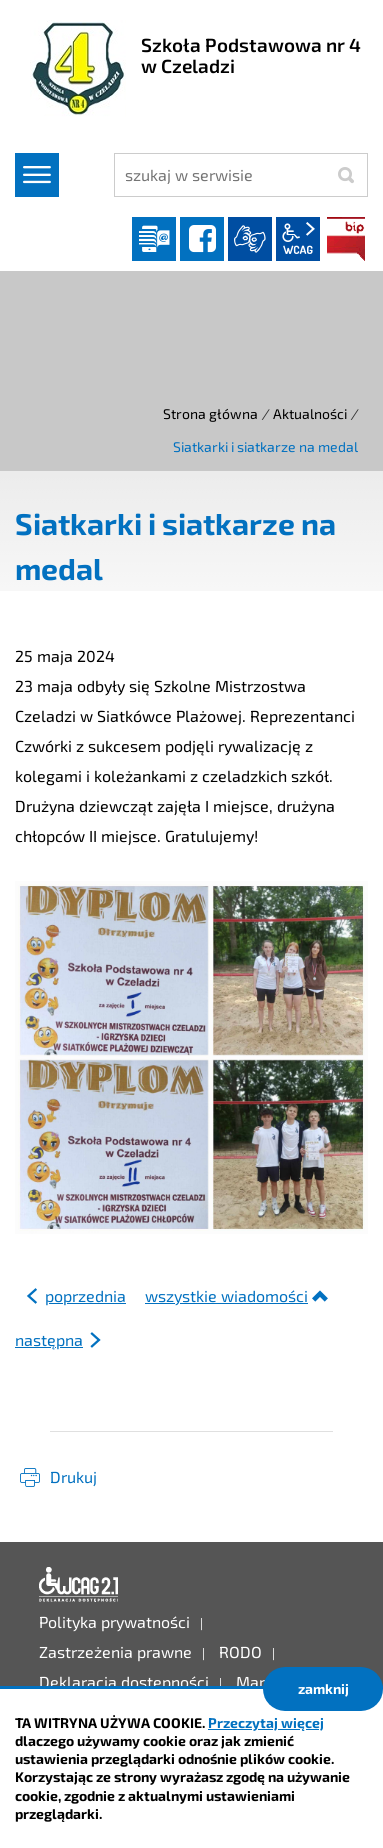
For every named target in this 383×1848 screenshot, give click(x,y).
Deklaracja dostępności (79, 1585)
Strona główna (210, 413)
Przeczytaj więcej (266, 1722)
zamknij (323, 1688)
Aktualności (310, 413)
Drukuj (73, 1476)
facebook (202, 239)
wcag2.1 (298, 239)
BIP (346, 239)
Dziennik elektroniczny (154, 239)
